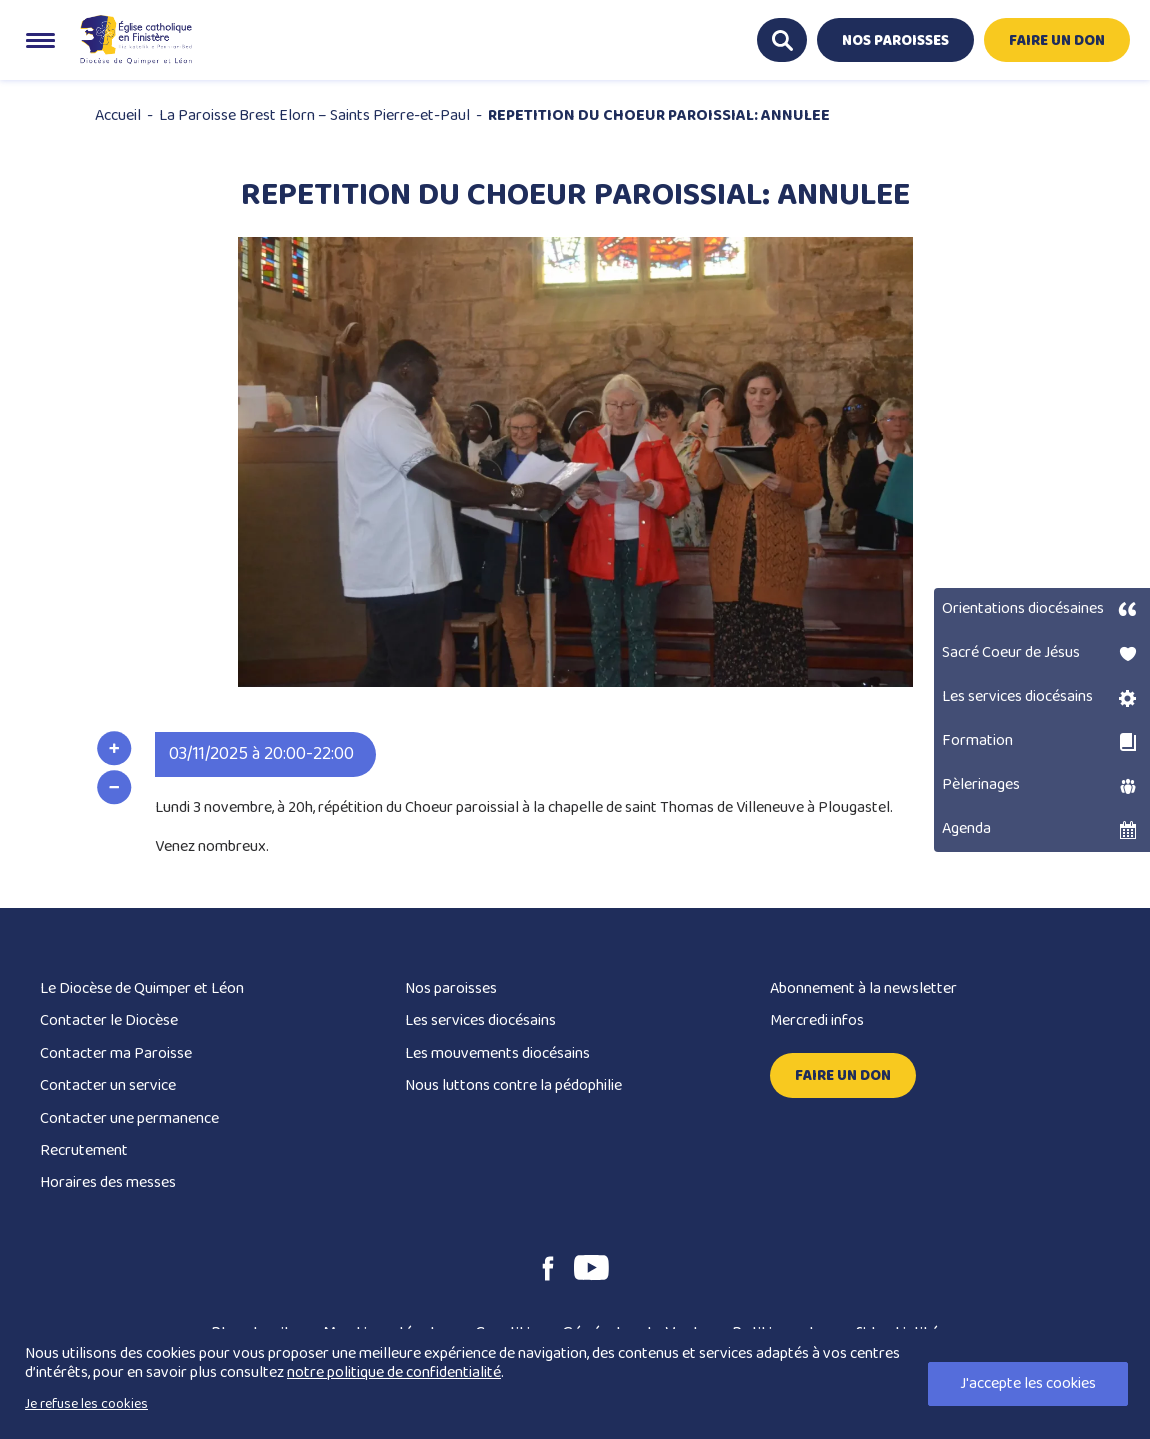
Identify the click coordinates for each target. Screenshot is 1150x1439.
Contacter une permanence (129, 1118)
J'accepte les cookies (1028, 1383)
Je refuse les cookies (86, 1404)
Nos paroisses (451, 988)
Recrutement (84, 1150)
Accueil (118, 115)
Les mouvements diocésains (497, 1053)
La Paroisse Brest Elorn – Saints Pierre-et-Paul (314, 115)
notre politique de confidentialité (394, 1372)
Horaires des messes (108, 1182)
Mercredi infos (817, 1020)
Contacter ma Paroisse (116, 1053)
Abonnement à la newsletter (863, 988)
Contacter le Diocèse (109, 1020)
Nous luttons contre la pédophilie (513, 1085)
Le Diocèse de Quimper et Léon (142, 988)
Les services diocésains (480, 1020)
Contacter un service (108, 1085)
